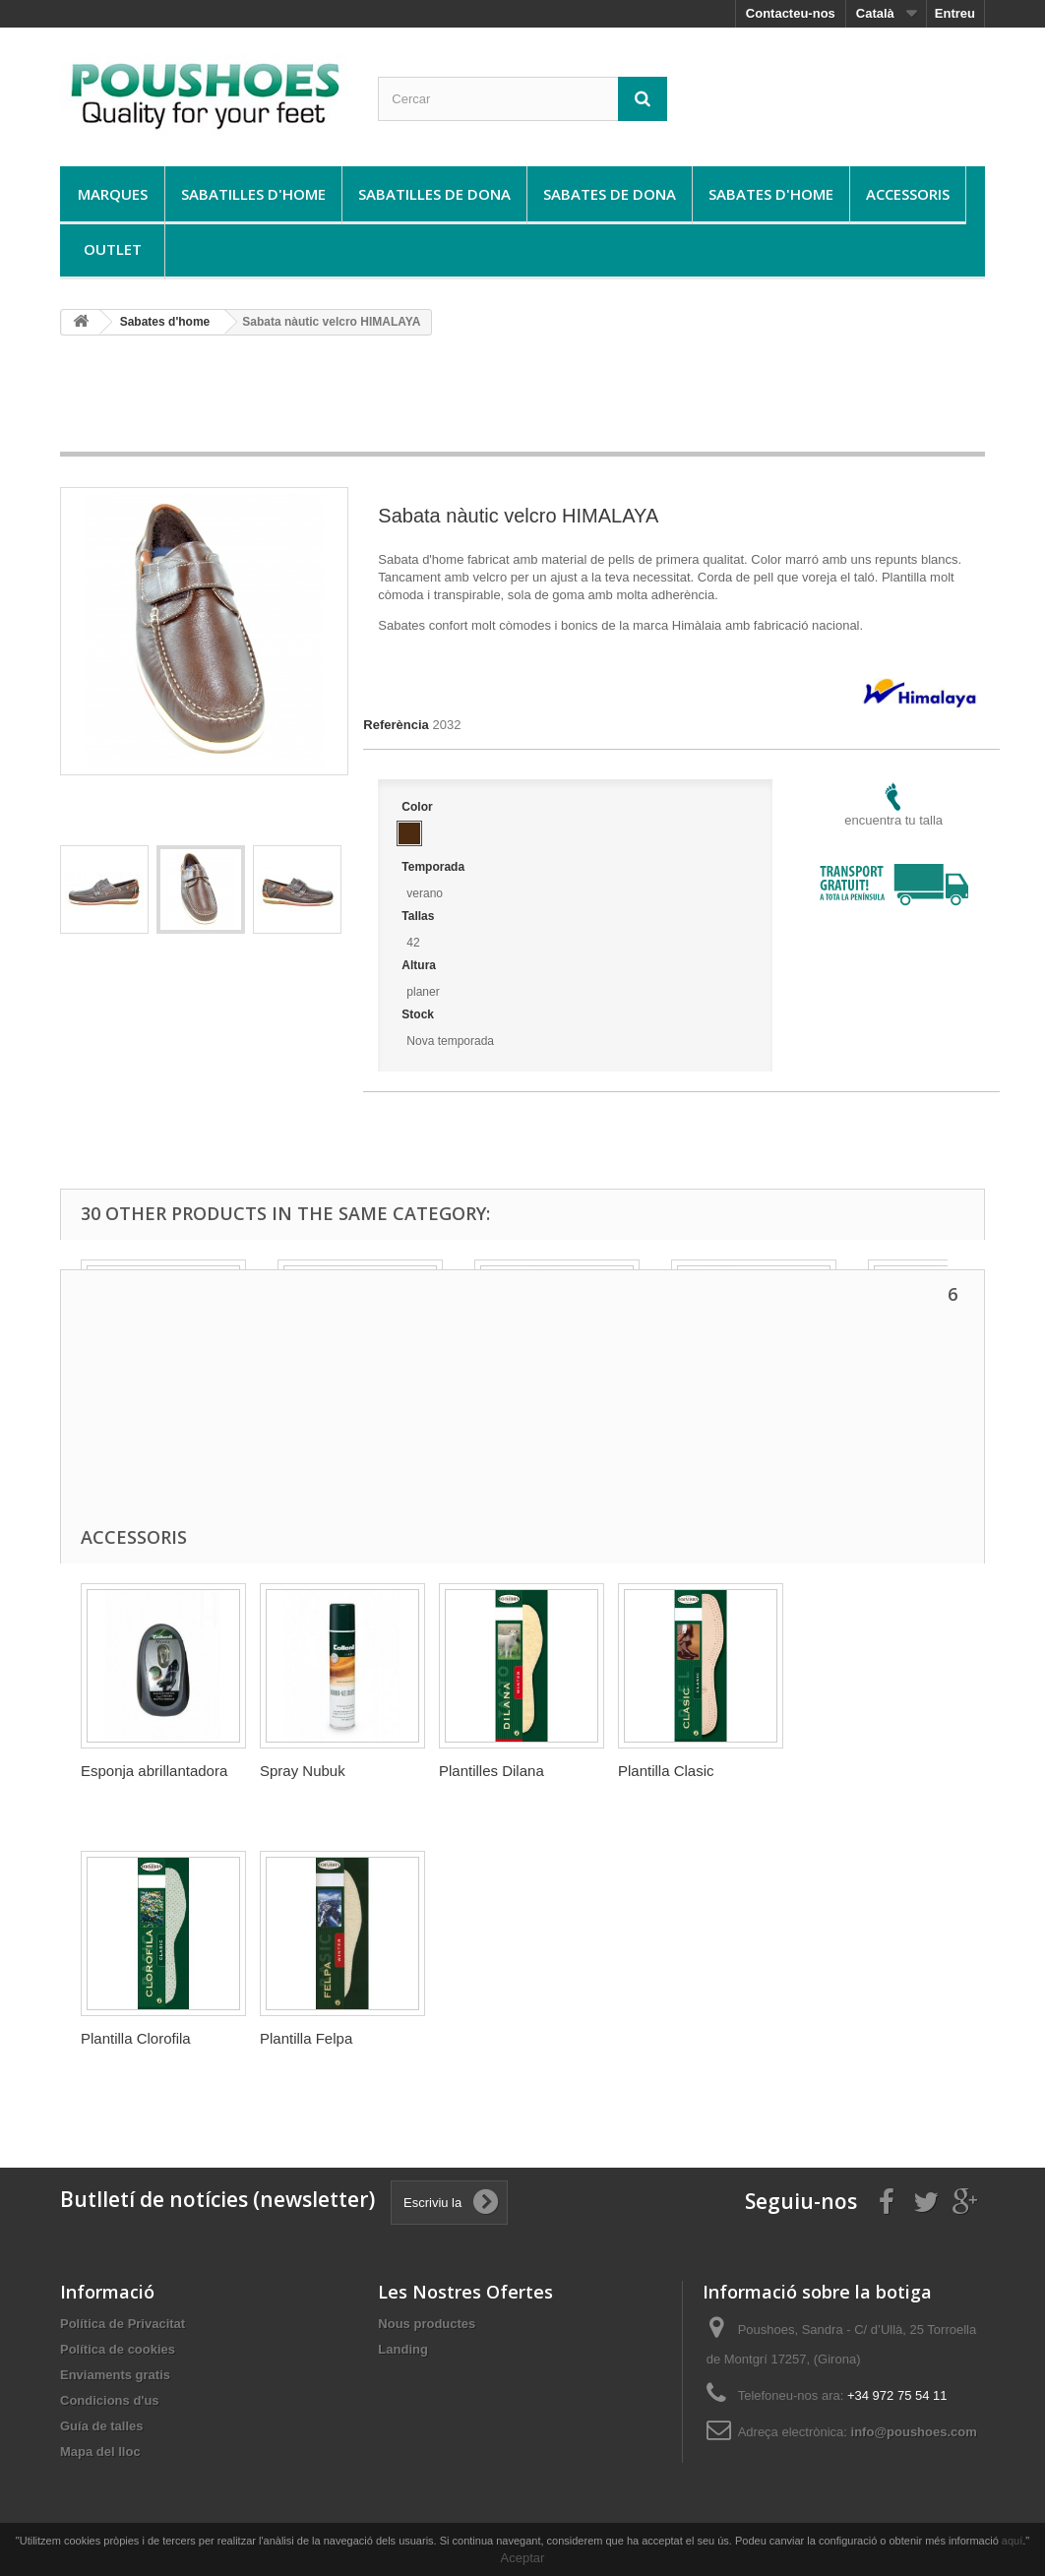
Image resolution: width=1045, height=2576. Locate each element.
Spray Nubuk (302, 1770)
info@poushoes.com (914, 2431)
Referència (395, 724)
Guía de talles (102, 2426)
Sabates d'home (770, 194)
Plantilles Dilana (491, 1770)
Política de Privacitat (122, 2323)
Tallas (419, 916)
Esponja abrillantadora (154, 1770)
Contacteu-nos (790, 13)
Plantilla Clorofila (136, 2038)
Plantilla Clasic (666, 1770)
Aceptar (523, 2557)
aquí (1012, 2540)
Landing (403, 2349)
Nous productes (426, 2323)
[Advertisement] (522, 400)
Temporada (434, 867)
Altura (420, 965)
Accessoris (908, 194)
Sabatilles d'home (253, 194)
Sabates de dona (609, 194)
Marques (113, 194)
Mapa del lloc (100, 2451)
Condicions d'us (109, 2400)
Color (418, 807)
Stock (419, 1014)
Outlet (113, 249)
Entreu (955, 13)
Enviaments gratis (115, 2374)
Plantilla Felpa (306, 2038)
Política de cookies (117, 2349)
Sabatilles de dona (434, 194)
